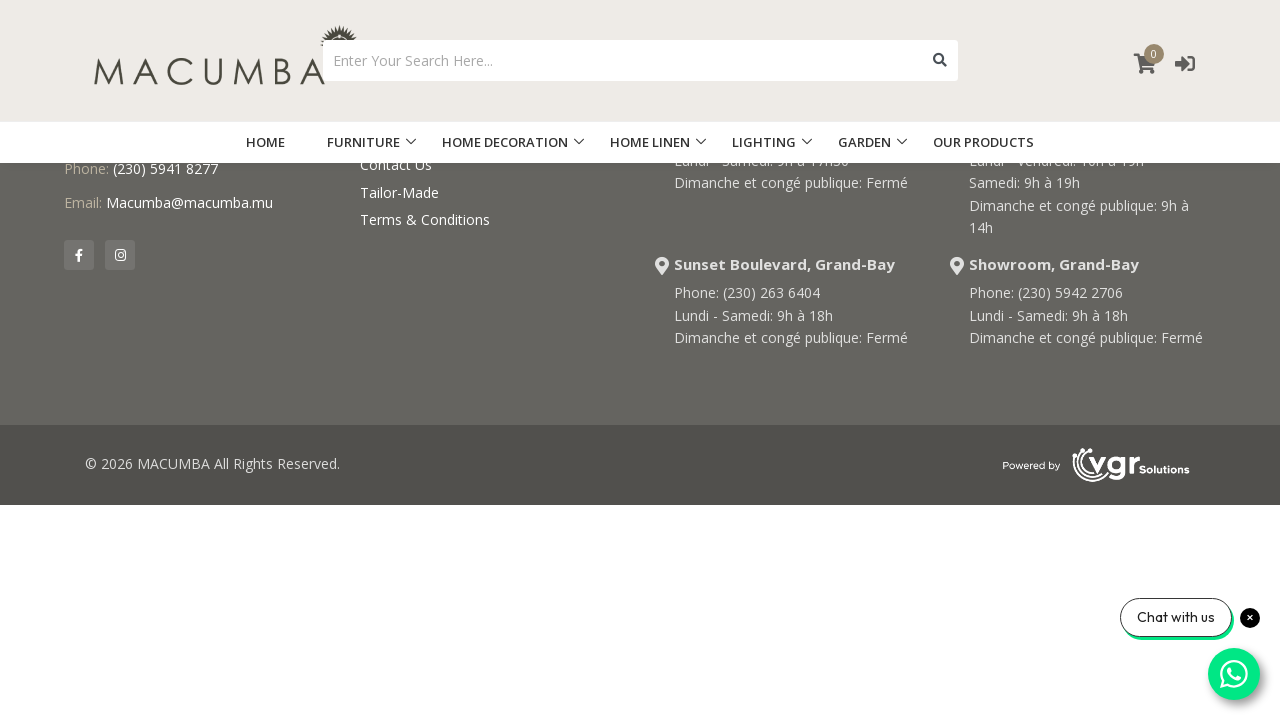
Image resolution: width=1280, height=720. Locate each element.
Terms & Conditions (425, 219)
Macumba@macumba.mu (189, 202)
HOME (265, 142)
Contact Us (396, 164)
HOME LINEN (650, 142)
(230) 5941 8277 (165, 168)
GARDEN (864, 142)
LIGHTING (764, 142)
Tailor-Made (399, 192)
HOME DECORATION (505, 142)
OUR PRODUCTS (983, 142)
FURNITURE (363, 142)
